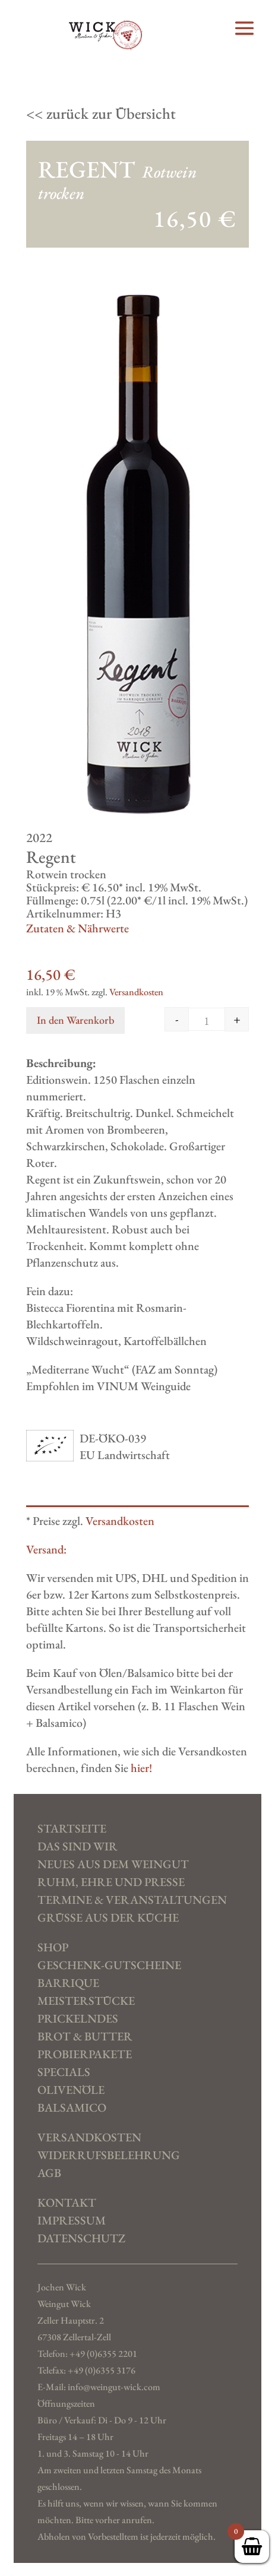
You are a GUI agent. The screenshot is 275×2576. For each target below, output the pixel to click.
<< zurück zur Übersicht (101, 113)
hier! (141, 1768)
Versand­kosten (89, 2137)
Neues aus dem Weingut (113, 1864)
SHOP (52, 1947)
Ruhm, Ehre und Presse (111, 1882)
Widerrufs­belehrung (108, 2155)
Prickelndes (77, 2019)
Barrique (68, 1983)
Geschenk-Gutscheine (109, 1965)
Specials (63, 2072)
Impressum (71, 2220)
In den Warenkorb (75, 1020)
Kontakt (66, 2203)
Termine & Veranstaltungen (132, 1900)
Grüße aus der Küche (108, 1918)
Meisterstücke (86, 2001)
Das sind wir (77, 1846)
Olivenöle (71, 2090)
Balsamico (71, 2108)
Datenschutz (81, 2238)
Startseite (71, 1829)
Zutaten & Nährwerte (77, 928)
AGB (49, 2173)
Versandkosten (136, 992)
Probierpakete (84, 2054)
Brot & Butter (84, 2036)
